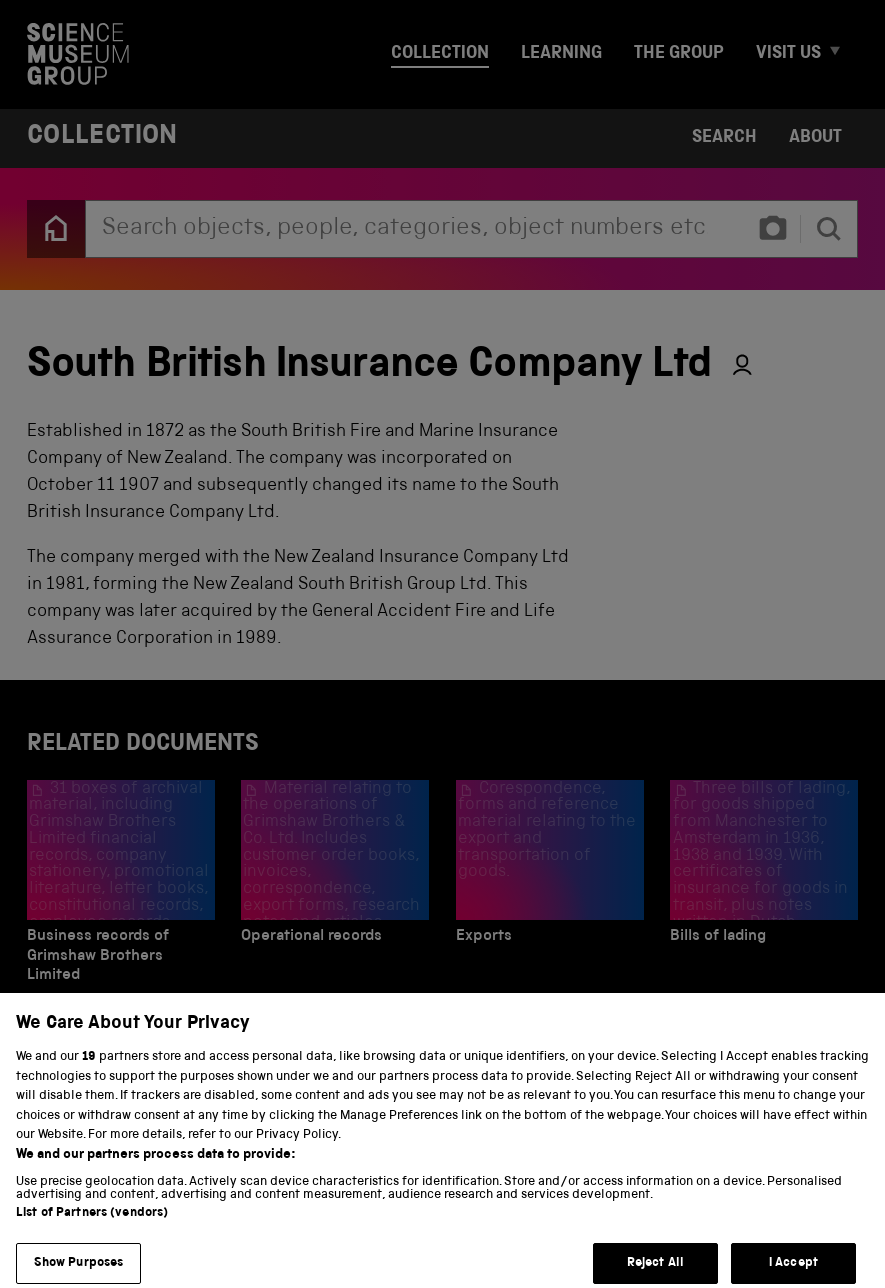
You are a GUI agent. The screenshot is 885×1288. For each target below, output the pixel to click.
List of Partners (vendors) (92, 1227)
